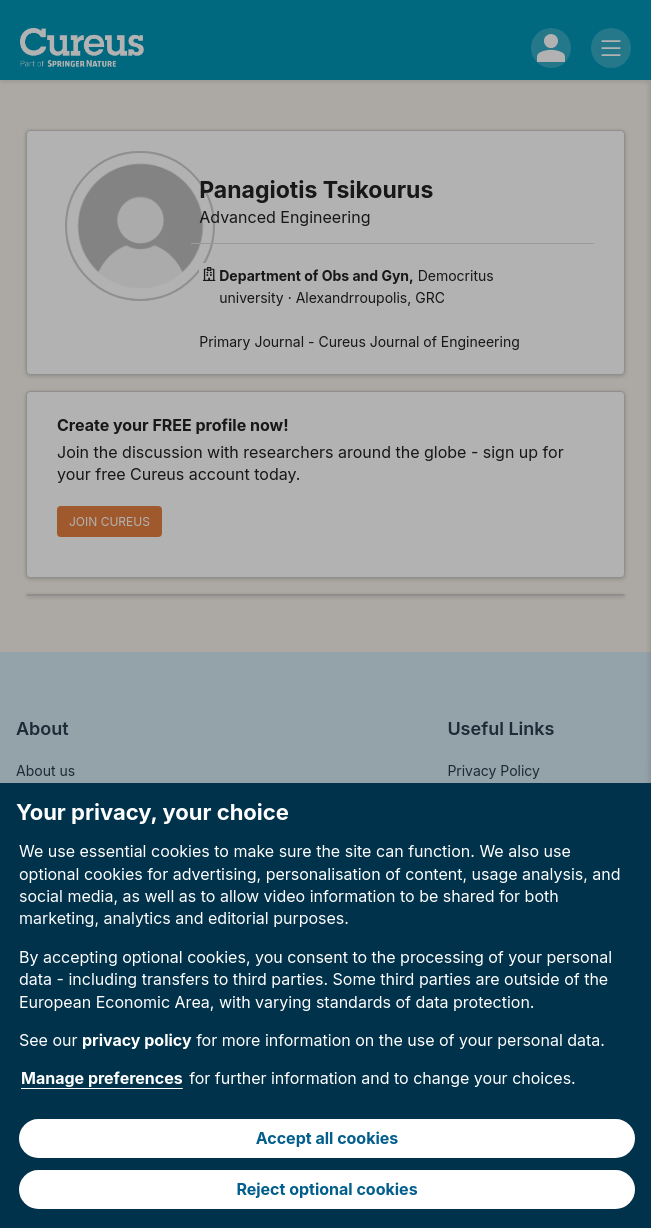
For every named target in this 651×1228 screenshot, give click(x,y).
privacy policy (137, 1040)
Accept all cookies (327, 1138)
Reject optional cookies (326, 1189)
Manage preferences (102, 1078)
